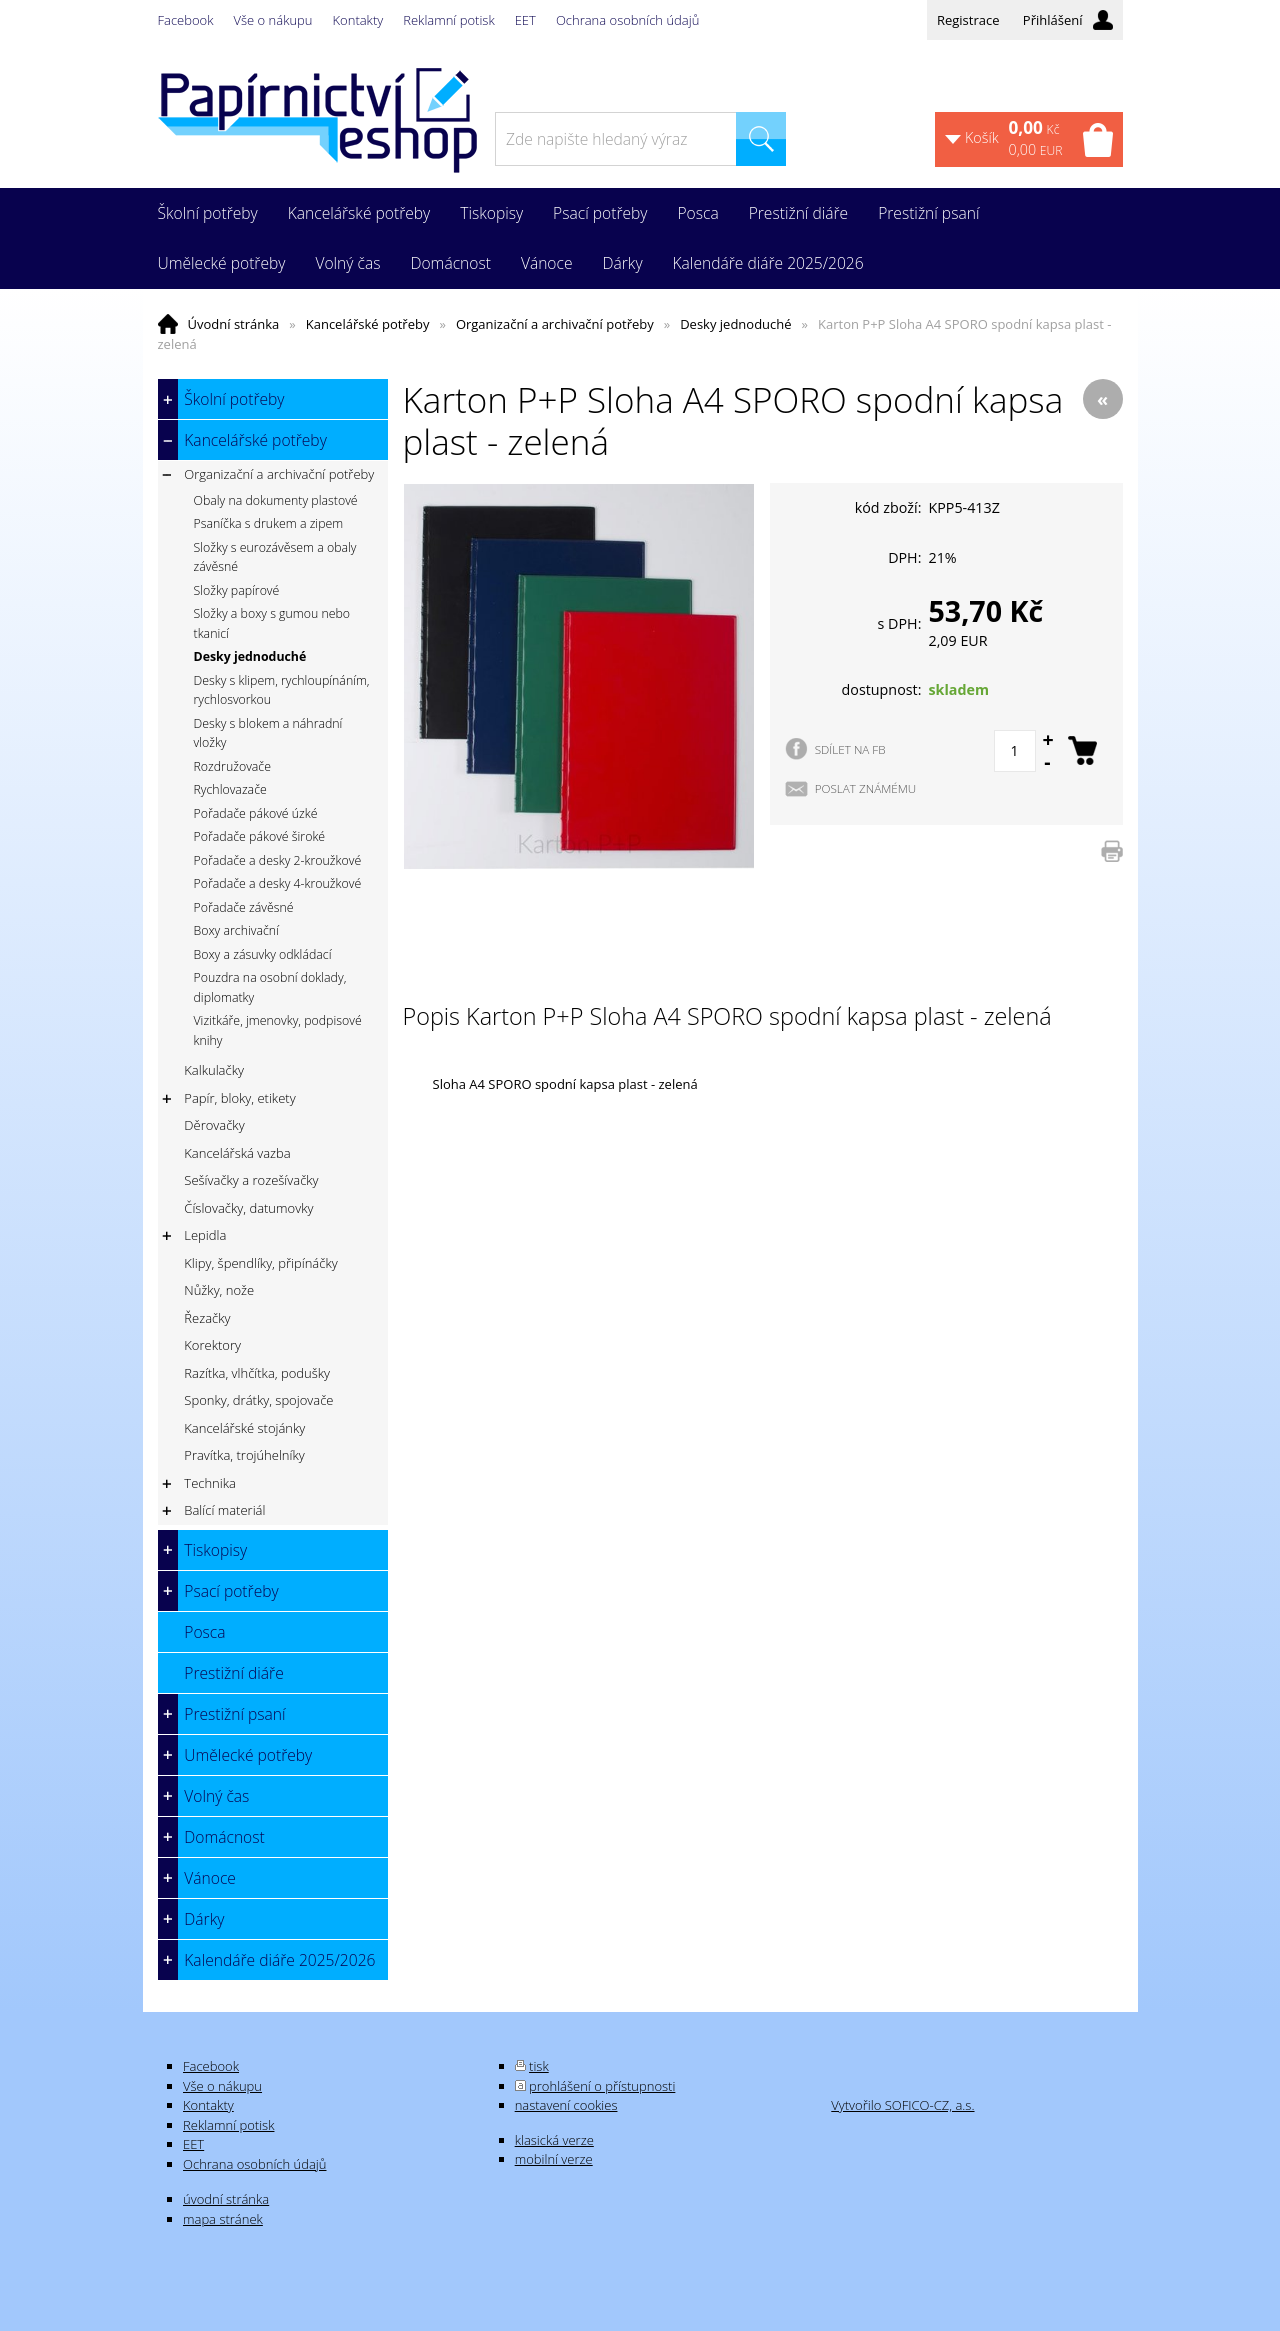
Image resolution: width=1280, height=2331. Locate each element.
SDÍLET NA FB (850, 749)
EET (525, 20)
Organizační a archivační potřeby (555, 324)
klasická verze (554, 2140)
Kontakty (358, 20)
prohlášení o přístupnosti (602, 2086)
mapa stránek (223, 2219)
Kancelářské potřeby (368, 324)
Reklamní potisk (448, 20)
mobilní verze (554, 2159)
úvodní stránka (226, 2199)
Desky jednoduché (735, 324)
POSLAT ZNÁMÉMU (866, 788)
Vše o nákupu (273, 20)
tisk (539, 2066)
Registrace (968, 20)
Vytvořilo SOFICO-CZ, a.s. (902, 2105)
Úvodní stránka (234, 324)
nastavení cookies (566, 2105)
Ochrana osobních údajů (627, 20)
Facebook (186, 20)
